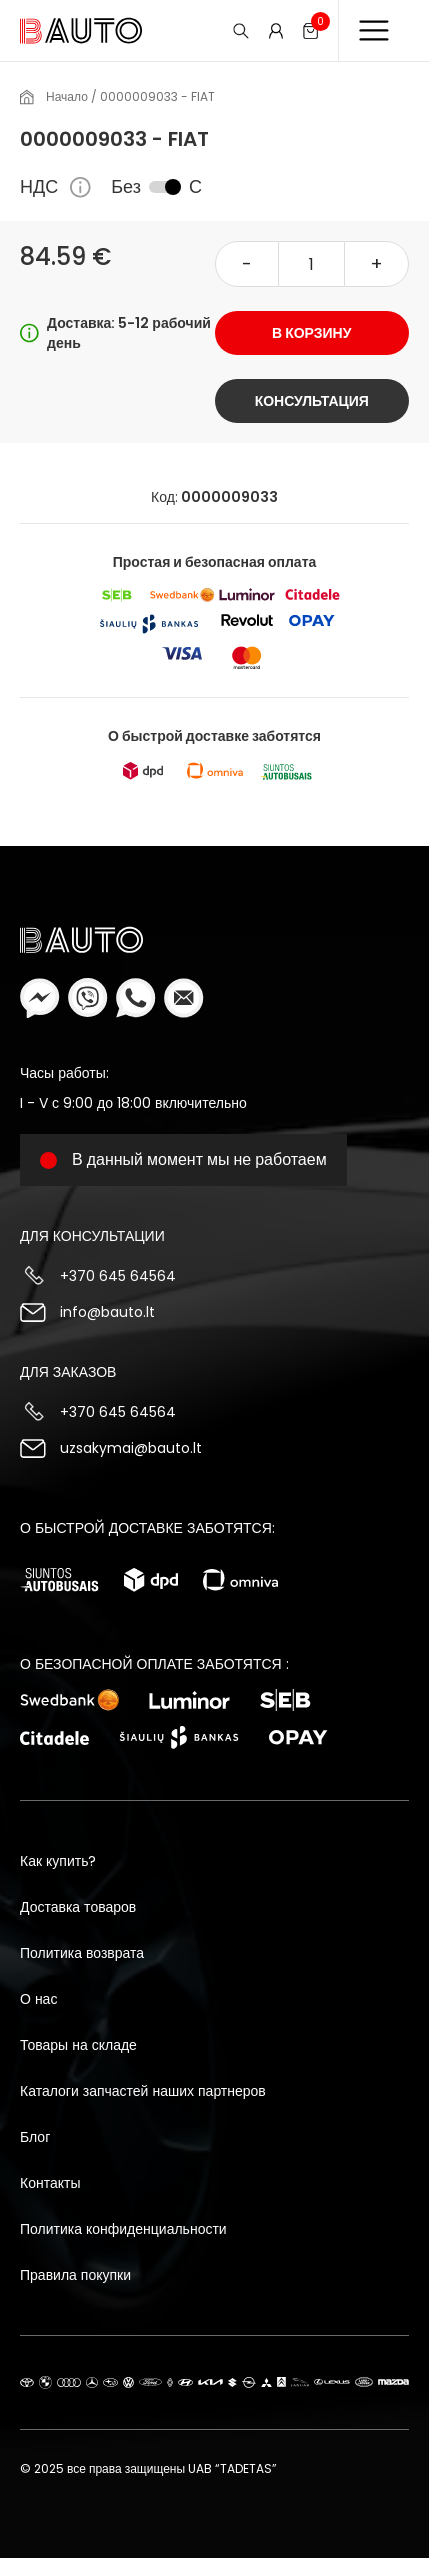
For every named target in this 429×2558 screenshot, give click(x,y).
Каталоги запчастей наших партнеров (143, 2091)
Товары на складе (78, 2045)
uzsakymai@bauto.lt (131, 1448)
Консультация (312, 401)
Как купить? (58, 1861)
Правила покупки (75, 2275)
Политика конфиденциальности (123, 2229)
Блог (35, 2137)
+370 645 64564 (118, 1276)
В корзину (311, 333)
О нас (38, 1999)
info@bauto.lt (107, 1312)
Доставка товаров (78, 1907)
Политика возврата (82, 1953)
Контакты (50, 2183)
